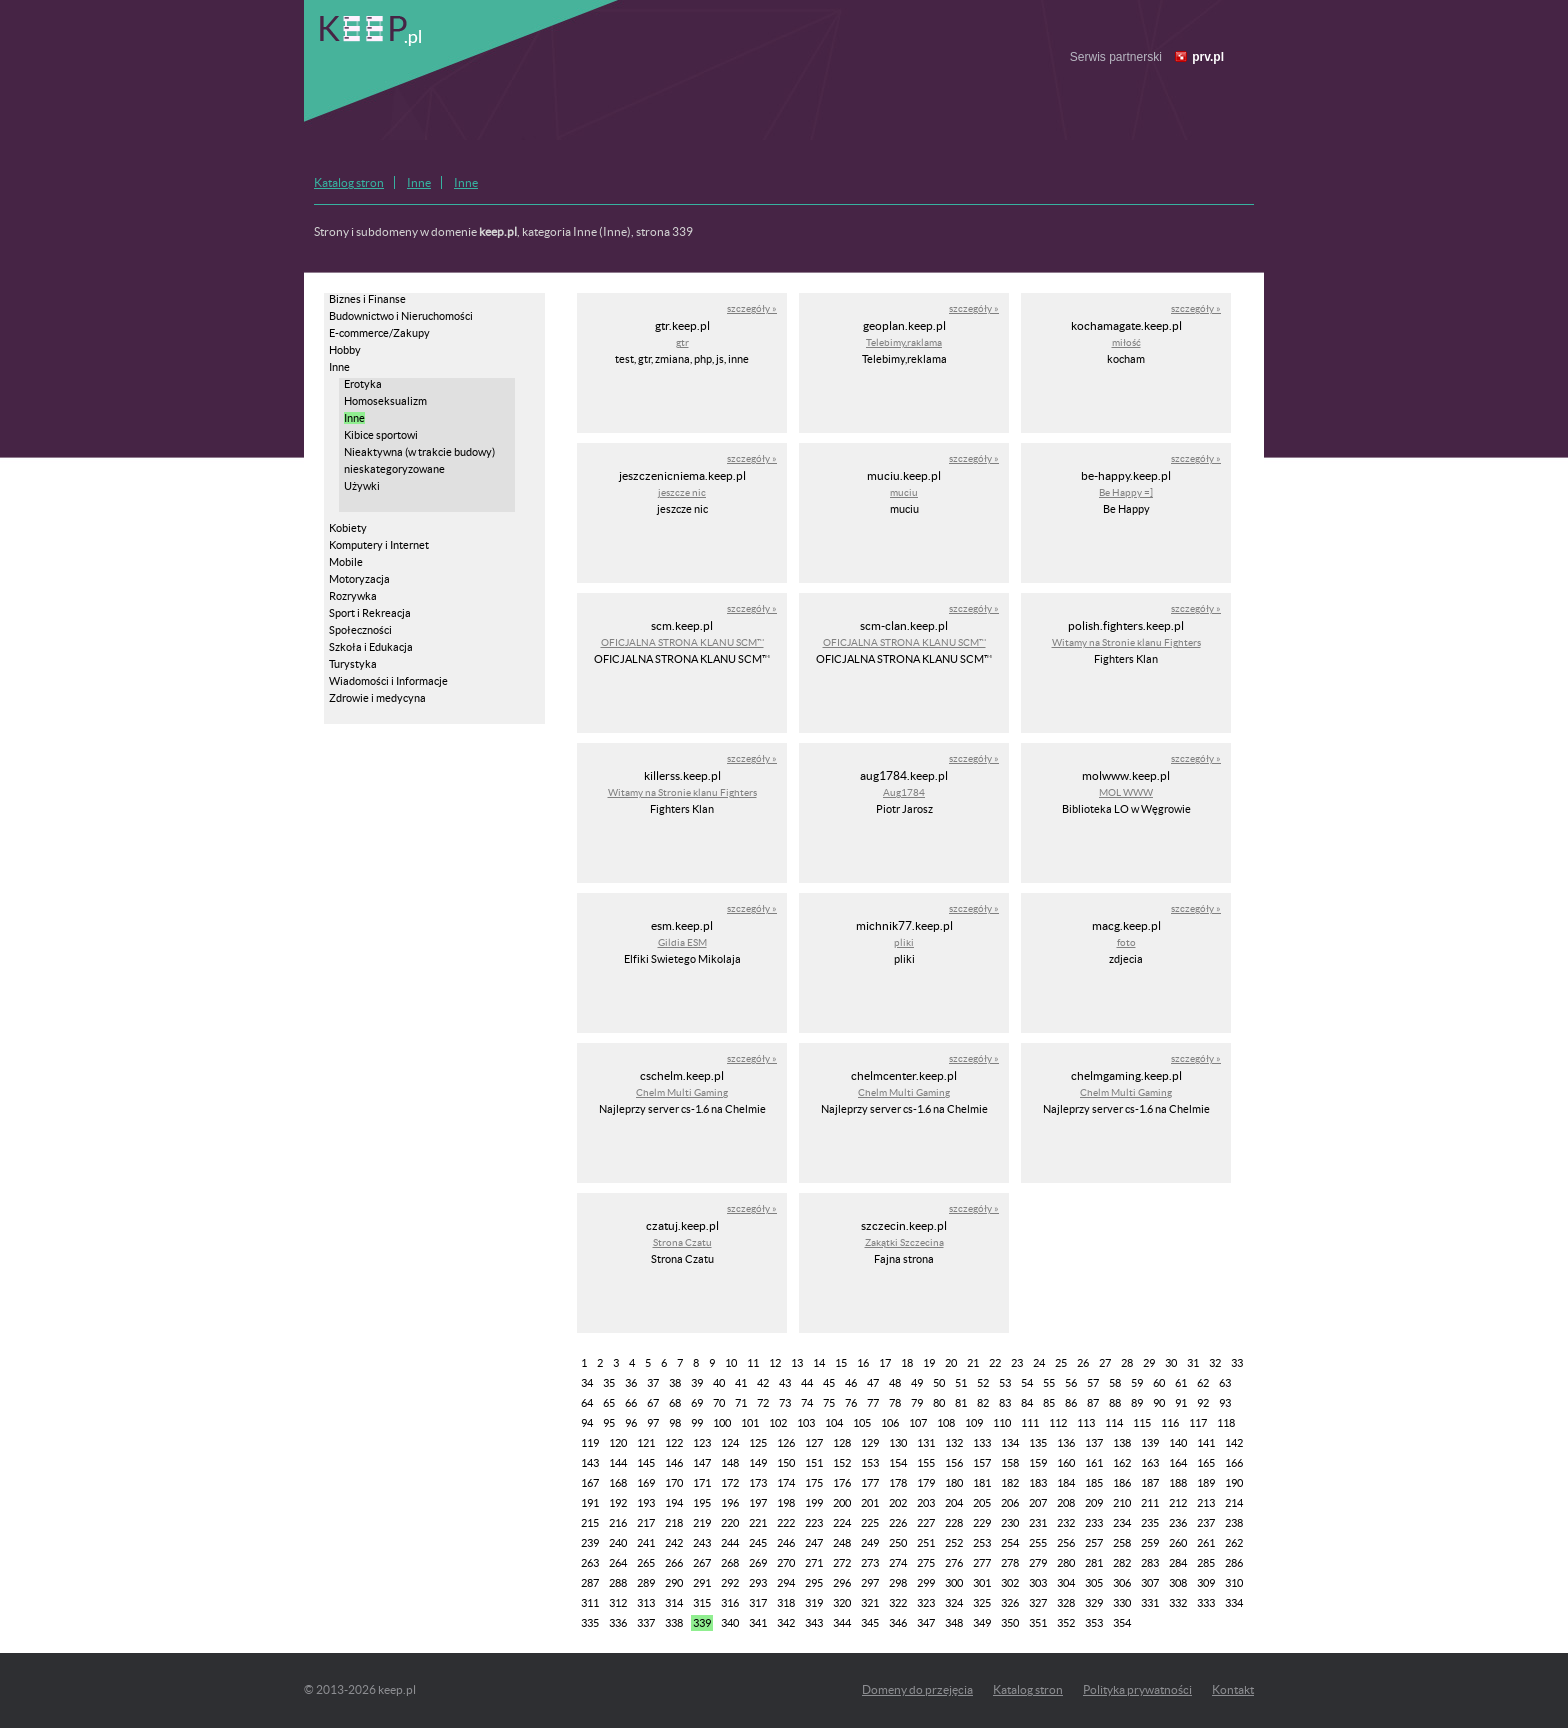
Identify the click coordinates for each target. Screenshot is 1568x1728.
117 (1198, 1423)
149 (758, 1463)
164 (1178, 1463)
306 (1122, 1583)
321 (870, 1603)
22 (995, 1363)
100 (722, 1423)
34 (587, 1383)
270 (786, 1563)
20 (951, 1363)
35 (609, 1383)
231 (1038, 1523)
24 (1039, 1363)
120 (618, 1443)
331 (1150, 1603)
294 (786, 1583)
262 (1234, 1543)
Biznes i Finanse (367, 299)
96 (631, 1423)
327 (1038, 1603)
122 (674, 1443)
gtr (682, 342)
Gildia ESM (682, 942)
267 (702, 1563)
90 (1159, 1403)
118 (1226, 1423)
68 (675, 1403)
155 (926, 1463)
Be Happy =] (1126, 492)
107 (918, 1423)
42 (763, 1383)
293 (758, 1583)
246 (786, 1543)
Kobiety (348, 528)
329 (1094, 1603)
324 (954, 1603)
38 (675, 1383)
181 (982, 1483)
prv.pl (1208, 57)
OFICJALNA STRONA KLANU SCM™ (682, 642)
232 (1066, 1523)
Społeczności (360, 630)
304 (1066, 1583)
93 (1225, 1403)
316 (730, 1603)
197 (758, 1503)
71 (741, 1403)
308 (1178, 1583)
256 (1066, 1543)
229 (982, 1523)
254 (1010, 1543)
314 (674, 1603)
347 (926, 1623)
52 (983, 1383)
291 (702, 1583)
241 (646, 1543)
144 (618, 1463)
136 (1066, 1443)
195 (702, 1503)
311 (590, 1603)
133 (982, 1443)
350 (1010, 1623)
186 (1122, 1483)
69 (697, 1403)
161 (1094, 1463)
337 (646, 1623)
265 (646, 1563)
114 (1114, 1423)
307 (1150, 1583)
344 (842, 1623)
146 (674, 1463)
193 (646, 1503)
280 (1066, 1563)
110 (1002, 1423)
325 (982, 1603)
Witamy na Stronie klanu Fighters (1126, 642)
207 (1038, 1503)
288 (618, 1583)
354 (1122, 1623)
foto (1126, 942)
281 (1094, 1563)
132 (954, 1443)
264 (618, 1563)
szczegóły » (752, 308)
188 (1178, 1483)
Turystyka (353, 664)
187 (1150, 1483)
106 (890, 1423)
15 (841, 1363)
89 (1137, 1403)
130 (898, 1443)
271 (814, 1563)
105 (862, 1423)
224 (842, 1523)
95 (609, 1423)
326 (1010, 1603)
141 (1206, 1443)
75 (829, 1403)
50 (939, 1383)
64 (587, 1403)
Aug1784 (904, 792)
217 (646, 1523)
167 (590, 1483)
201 (870, 1503)
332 (1178, 1603)
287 (590, 1583)
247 (814, 1543)
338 (674, 1623)
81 (961, 1403)
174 (786, 1483)
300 (954, 1583)
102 (778, 1423)
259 (1150, 1543)
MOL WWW (1126, 792)
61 (1181, 1383)
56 (1071, 1383)
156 (954, 1463)
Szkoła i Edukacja (371, 647)
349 (982, 1623)
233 (1094, 1523)
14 (819, 1363)
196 (730, 1503)
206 (1010, 1503)
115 (1142, 1423)
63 (1225, 1383)
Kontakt (1233, 1689)
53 (1005, 1383)
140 (1178, 1443)
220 (730, 1523)
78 (895, 1403)
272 (842, 1563)
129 (870, 1443)
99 (697, 1423)
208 (1066, 1503)
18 (907, 1363)
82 (983, 1403)
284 (1178, 1563)
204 (954, 1503)
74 (807, 1403)
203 (926, 1503)
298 (898, 1583)
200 (842, 1503)
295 (814, 1583)
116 (1170, 1423)
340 (730, 1623)
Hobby (345, 350)
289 (646, 1583)
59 (1137, 1383)
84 (1027, 1403)
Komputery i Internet (379, 545)
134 (1010, 1443)
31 (1193, 1363)
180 (954, 1483)
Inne (419, 182)
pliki (904, 942)
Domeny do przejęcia (917, 1689)
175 (814, 1483)
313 (646, 1603)
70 (719, 1403)
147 (702, 1463)
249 (870, 1543)
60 (1159, 1383)
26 (1083, 1363)
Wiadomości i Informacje (388, 681)
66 (631, 1403)
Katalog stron (349, 182)
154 (898, 1463)
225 (870, 1523)
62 (1203, 1383)
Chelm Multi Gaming (682, 1092)
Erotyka (363, 384)
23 (1017, 1363)
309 (1206, 1583)
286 (1234, 1563)
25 (1061, 1363)
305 (1094, 1583)
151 (814, 1463)
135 (1038, 1443)
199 (814, 1503)
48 (895, 1383)
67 (653, 1403)
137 (1094, 1443)
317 (758, 1603)
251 (926, 1543)
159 (1038, 1463)
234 (1122, 1523)
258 (1122, 1543)
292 (730, 1583)
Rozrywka (353, 596)
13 (797, 1363)
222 (786, 1523)
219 (702, 1523)
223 (814, 1523)
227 (926, 1523)
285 (1206, 1563)
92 (1203, 1403)
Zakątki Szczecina (904, 1242)
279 (1038, 1563)
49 (917, 1383)
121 (646, 1443)
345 (870, 1623)
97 (653, 1423)
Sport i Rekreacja (370, 613)
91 (1181, 1403)
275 (926, 1563)
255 (1038, 1543)
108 (946, 1423)
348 (954, 1623)
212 (1178, 1503)
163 (1150, 1463)
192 (618, 1503)
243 (702, 1543)
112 (1058, 1423)
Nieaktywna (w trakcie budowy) (419, 452)
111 (1030, 1423)
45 (829, 1383)
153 (870, 1463)
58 (1115, 1383)
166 (1234, 1463)
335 (590, 1623)
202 (898, 1503)
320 (842, 1603)
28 (1127, 1363)
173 (758, 1483)
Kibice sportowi (381, 435)
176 (842, 1483)
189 (1206, 1483)
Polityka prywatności (1137, 1689)
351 (1038, 1623)
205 (982, 1503)
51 (961, 1383)
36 (631, 1383)
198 (786, 1503)
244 (730, 1543)
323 (926, 1603)
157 (982, 1463)
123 (702, 1443)
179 (926, 1483)
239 (590, 1543)
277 (982, 1563)
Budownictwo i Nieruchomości (401, 316)
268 (730, 1563)
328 (1066, 1603)
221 (758, 1523)
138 (1122, 1443)
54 (1027, 1383)
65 (609, 1403)
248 (842, 1543)
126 (786, 1443)
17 (885, 1363)
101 (750, 1423)
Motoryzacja (359, 579)
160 (1066, 1463)
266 (674, 1563)
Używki (362, 486)
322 (898, 1603)
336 (618, 1623)
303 (1038, 1583)
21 (973, 1363)
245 (758, 1543)
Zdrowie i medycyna (377, 698)
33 (1237, 1363)
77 (873, 1403)
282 (1122, 1563)
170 (674, 1483)
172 (730, 1483)
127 (814, 1443)
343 (814, 1623)
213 (1206, 1503)
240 (618, 1543)
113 (1086, 1423)
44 (807, 1383)
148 (730, 1463)
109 (974, 1423)
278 (1010, 1563)
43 (785, 1383)
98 (675, 1423)
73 (785, 1403)
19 (929, 1363)
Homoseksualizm (385, 401)
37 (653, 1383)
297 (870, 1583)
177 (870, 1483)
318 (786, 1603)
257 (1094, 1543)
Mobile (346, 562)
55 (1049, 1383)
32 (1215, 1363)
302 (1010, 1583)
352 (1066, 1623)
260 (1178, 1543)
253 (982, 1543)
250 (898, 1543)
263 (590, 1563)
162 (1122, 1463)
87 (1093, 1403)
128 (842, 1443)
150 (786, 1463)
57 (1093, 1383)
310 (1234, 1583)
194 (674, 1503)
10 (731, 1363)
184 (1066, 1483)
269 (758, 1563)
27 (1105, 1363)
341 (758, 1623)
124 (730, 1443)
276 (954, 1563)
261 (1206, 1543)
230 (1010, 1523)
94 (587, 1423)
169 (646, 1483)
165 (1206, 1463)
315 (702, 1603)
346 (898, 1623)
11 (753, 1363)
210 (1122, 1503)
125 (758, 1443)
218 (674, 1523)
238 (1234, 1523)
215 (590, 1523)
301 (982, 1583)
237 (1206, 1523)
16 (863, 1363)
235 (1150, 1523)
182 (1010, 1483)
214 (1234, 1503)
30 (1171, 1363)
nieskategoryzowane (394, 469)
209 (1094, 1503)
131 (926, 1443)
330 (1122, 1603)
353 (1094, 1623)
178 (898, 1483)
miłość (1126, 342)
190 (1234, 1483)
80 (939, 1403)
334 (1234, 1603)
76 (851, 1403)
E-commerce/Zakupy (379, 333)
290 (674, 1583)
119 (590, 1443)
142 (1234, 1443)
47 (873, 1383)
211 (1150, 1503)
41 (741, 1383)
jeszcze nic (682, 492)
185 (1094, 1483)
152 (842, 1463)
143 (590, 1463)
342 (786, 1623)
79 (917, 1403)
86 (1071, 1403)
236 (1178, 1523)
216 (618, 1523)
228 (954, 1523)
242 (674, 1543)
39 (697, 1383)
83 (1005, 1403)
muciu (904, 492)
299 (926, 1583)
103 (806, 1423)
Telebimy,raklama (904, 342)
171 (702, 1483)
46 (851, 1383)
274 (898, 1563)
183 (1038, 1483)
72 (763, 1403)
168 (618, 1483)
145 (646, 1463)
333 (1206, 1603)
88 (1115, 1403)
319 (814, 1603)
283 (1150, 1563)
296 (842, 1583)
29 (1149, 1363)
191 (590, 1503)
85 (1049, 1403)
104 (834, 1423)
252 (954, 1543)
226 (898, 1523)
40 (719, 1383)
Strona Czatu (682, 1242)
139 (1150, 1443)
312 (618, 1603)
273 (870, 1563)
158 (1010, 1463)
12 (775, 1363)
